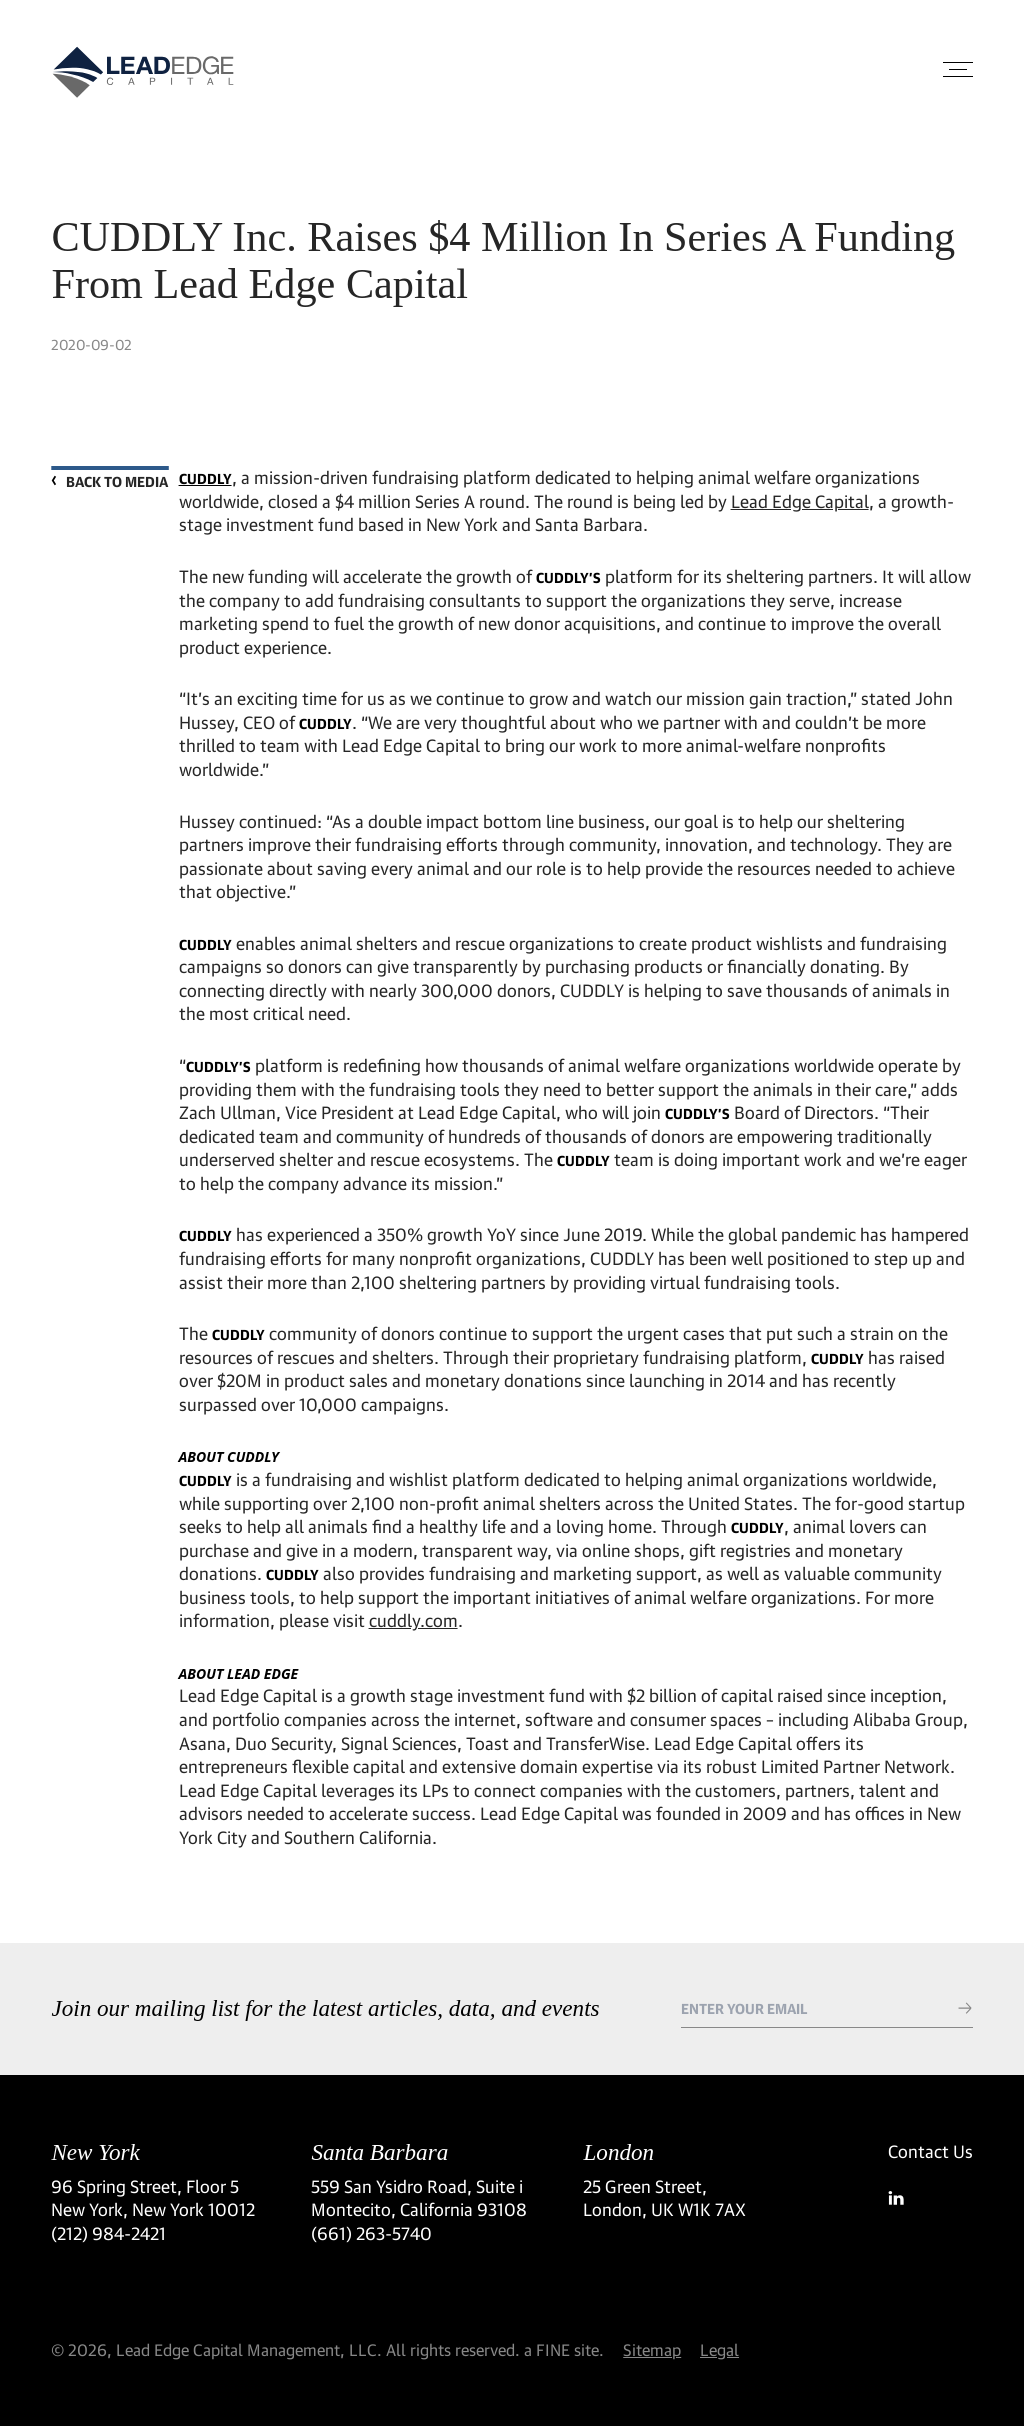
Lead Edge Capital (800, 501)
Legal (719, 2349)
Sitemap (652, 2349)
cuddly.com (413, 1620)
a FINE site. (564, 2349)
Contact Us (930, 2151)
